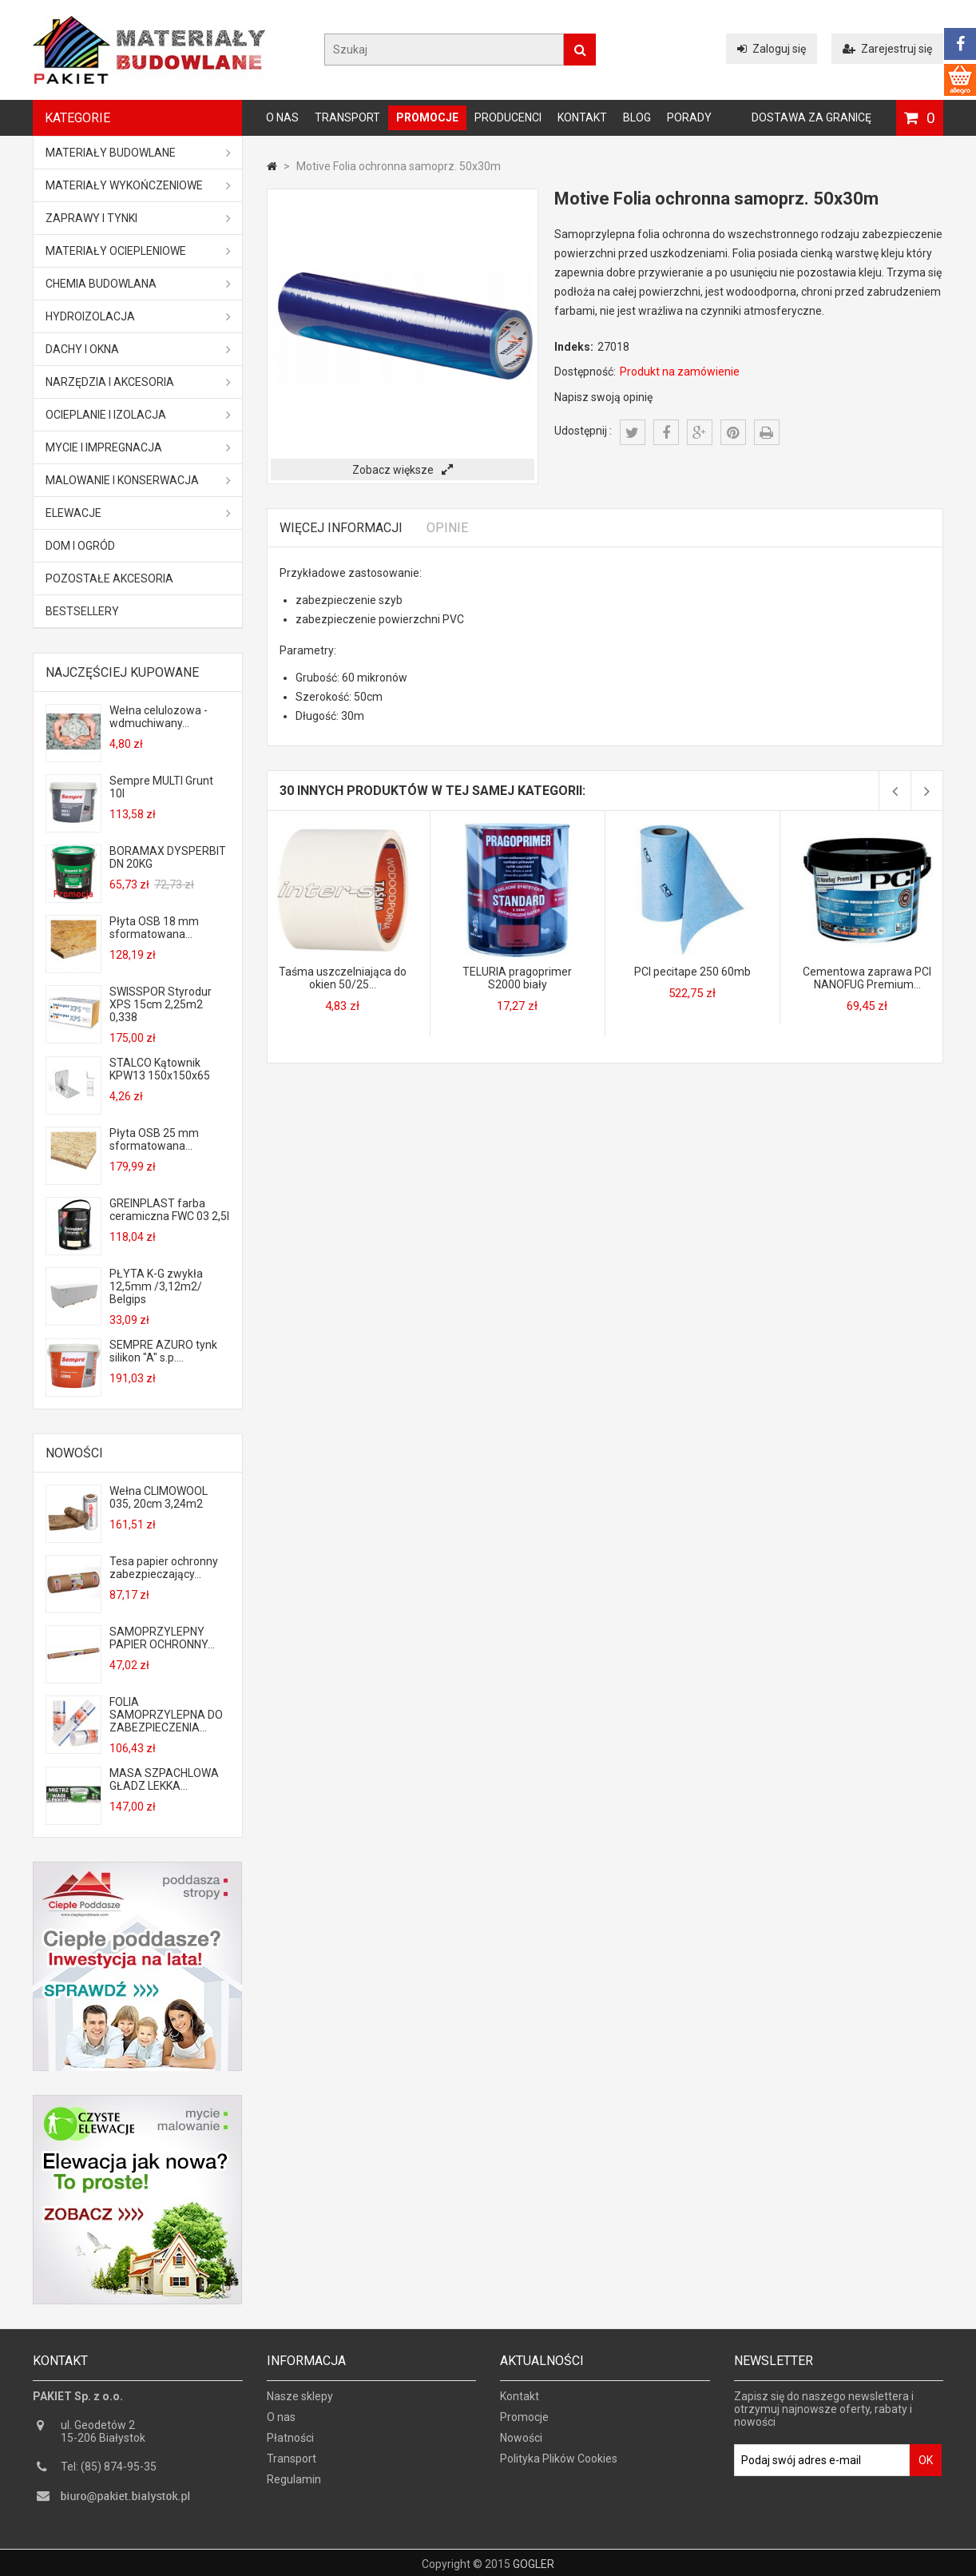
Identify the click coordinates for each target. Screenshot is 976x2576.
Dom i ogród (80, 545)
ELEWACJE (138, 513)
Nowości (74, 1453)
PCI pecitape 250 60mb (692, 971)
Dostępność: (585, 371)
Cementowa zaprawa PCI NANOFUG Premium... (867, 978)
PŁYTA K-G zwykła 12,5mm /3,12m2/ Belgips (156, 1286)
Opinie (447, 527)
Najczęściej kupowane (122, 672)
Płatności (290, 2445)
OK (925, 2467)
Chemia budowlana (138, 283)
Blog (637, 117)
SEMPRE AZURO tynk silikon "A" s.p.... (163, 1351)
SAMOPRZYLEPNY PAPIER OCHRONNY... (162, 1638)
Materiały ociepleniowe (138, 250)
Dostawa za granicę (811, 117)
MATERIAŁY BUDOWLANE (138, 152)
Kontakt (582, 117)
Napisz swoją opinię (603, 397)
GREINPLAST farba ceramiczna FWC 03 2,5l (169, 1209)
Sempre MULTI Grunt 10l (161, 787)
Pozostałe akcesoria (109, 578)
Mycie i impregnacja (138, 447)
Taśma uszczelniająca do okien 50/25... (343, 978)
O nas (282, 117)
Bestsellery (82, 611)
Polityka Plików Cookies (558, 2465)
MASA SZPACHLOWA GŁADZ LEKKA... (164, 1779)
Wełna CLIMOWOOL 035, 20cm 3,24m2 (158, 1497)
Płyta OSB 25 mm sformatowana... (154, 1139)
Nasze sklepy (300, 2403)
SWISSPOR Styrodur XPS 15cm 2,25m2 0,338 (160, 1004)
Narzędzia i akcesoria (138, 382)
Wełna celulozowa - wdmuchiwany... (158, 716)
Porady (689, 117)
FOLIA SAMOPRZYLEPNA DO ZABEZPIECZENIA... (166, 1714)
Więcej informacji (341, 527)
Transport (347, 117)
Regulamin (294, 2486)
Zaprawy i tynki (138, 218)
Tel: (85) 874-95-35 (109, 2473)
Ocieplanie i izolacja (138, 414)
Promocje (427, 117)
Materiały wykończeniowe (138, 185)
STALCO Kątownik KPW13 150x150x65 (159, 1069)
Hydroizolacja (138, 316)
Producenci (508, 117)
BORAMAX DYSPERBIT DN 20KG (167, 857)
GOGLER (533, 2561)
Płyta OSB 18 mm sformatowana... (154, 927)
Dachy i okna (138, 349)
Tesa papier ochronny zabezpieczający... (163, 1567)
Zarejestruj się (887, 48)
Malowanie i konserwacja (138, 480)
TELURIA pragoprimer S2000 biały (517, 978)
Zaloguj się (771, 48)
